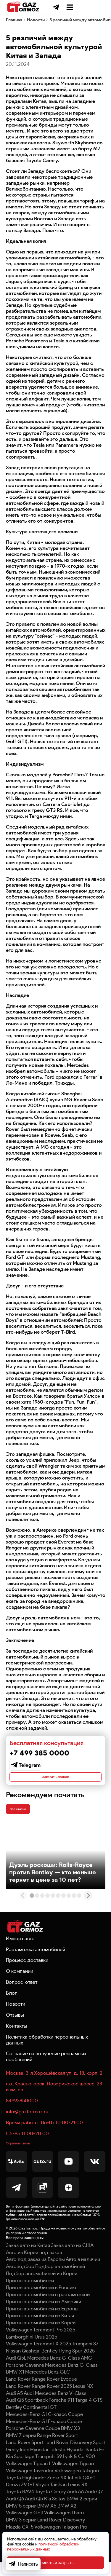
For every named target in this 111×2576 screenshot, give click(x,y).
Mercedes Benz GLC (47, 2386)
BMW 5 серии (21, 2519)
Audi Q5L (16, 2371)
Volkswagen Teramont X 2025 (38, 2357)
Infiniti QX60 (82, 2491)
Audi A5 (14, 2407)
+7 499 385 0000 (71, 7)
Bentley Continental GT (31, 2421)
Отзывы (15, 2026)
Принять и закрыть (55, 2562)
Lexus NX (83, 2400)
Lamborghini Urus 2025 (31, 2350)
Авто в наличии (83, 2273)
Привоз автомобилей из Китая (40, 2329)
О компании (19, 1983)
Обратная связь (24, 2155)
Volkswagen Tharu (64, 2526)
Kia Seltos (54, 2512)
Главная (14, 20)
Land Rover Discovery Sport (74, 2456)
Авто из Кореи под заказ (34, 2266)
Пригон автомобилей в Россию (41, 2301)
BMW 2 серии (82, 2512)
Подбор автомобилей (60, 2280)
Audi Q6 (15, 2512)
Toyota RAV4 (20, 2505)
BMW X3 (70, 2442)
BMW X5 (46, 2519)
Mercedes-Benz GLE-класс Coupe (44, 2435)
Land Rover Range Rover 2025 (39, 2400)
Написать (23, 2563)
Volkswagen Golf (24, 2526)
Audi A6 (75, 2505)
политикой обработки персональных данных (43, 2547)
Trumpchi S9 (48, 2470)
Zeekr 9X (57, 2491)
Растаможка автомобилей (35, 1961)
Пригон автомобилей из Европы (42, 2322)
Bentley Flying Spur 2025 (68, 2365)
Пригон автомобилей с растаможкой (48, 2308)
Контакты (16, 2037)
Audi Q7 (94, 2505)
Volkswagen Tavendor (30, 2484)
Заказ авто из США (72, 2259)
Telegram (30, 1766)
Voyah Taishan (51, 2498)
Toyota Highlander (26, 2491)
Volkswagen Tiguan (73, 2477)
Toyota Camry (50, 2505)
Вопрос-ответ (21, 1993)
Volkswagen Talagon (76, 2484)
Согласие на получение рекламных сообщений (46, 2068)
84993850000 (22, 2112)
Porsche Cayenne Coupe (33, 2442)
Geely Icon (17, 2463)
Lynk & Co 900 (79, 2470)
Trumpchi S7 (85, 2357)
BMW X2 (66, 2519)
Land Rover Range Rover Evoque (41, 2393)
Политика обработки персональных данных (47, 2051)
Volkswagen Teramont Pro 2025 (40, 2343)
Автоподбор (20, 2280)
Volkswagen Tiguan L (28, 2477)
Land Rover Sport (25, 2456)
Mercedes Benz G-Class (71, 2379)
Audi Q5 (34, 2512)
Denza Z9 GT (20, 2498)
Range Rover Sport (57, 2449)
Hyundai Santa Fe (85, 2463)
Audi (29, 2407)
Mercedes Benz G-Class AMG (59, 2371)
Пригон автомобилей (30, 2294)
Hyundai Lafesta (47, 2463)
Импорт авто (20, 1950)
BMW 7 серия (21, 2449)
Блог (11, 2004)
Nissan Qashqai (23, 2365)
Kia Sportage (20, 2470)
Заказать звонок (55, 1780)
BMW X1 (15, 2386)
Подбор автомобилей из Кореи (41, 2287)
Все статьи (24, 1817)
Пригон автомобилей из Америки (43, 2315)
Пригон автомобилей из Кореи (40, 2336)
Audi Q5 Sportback (27, 2414)
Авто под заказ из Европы (35, 2273)
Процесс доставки (27, 1972)
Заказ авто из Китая (28, 2259)
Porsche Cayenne (25, 2379)
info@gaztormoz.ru (27, 2123)
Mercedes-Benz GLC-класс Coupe (44, 2428)
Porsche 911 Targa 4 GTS (75, 2414)
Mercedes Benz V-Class (60, 2407)
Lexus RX (78, 2498)
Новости (36, 20)
